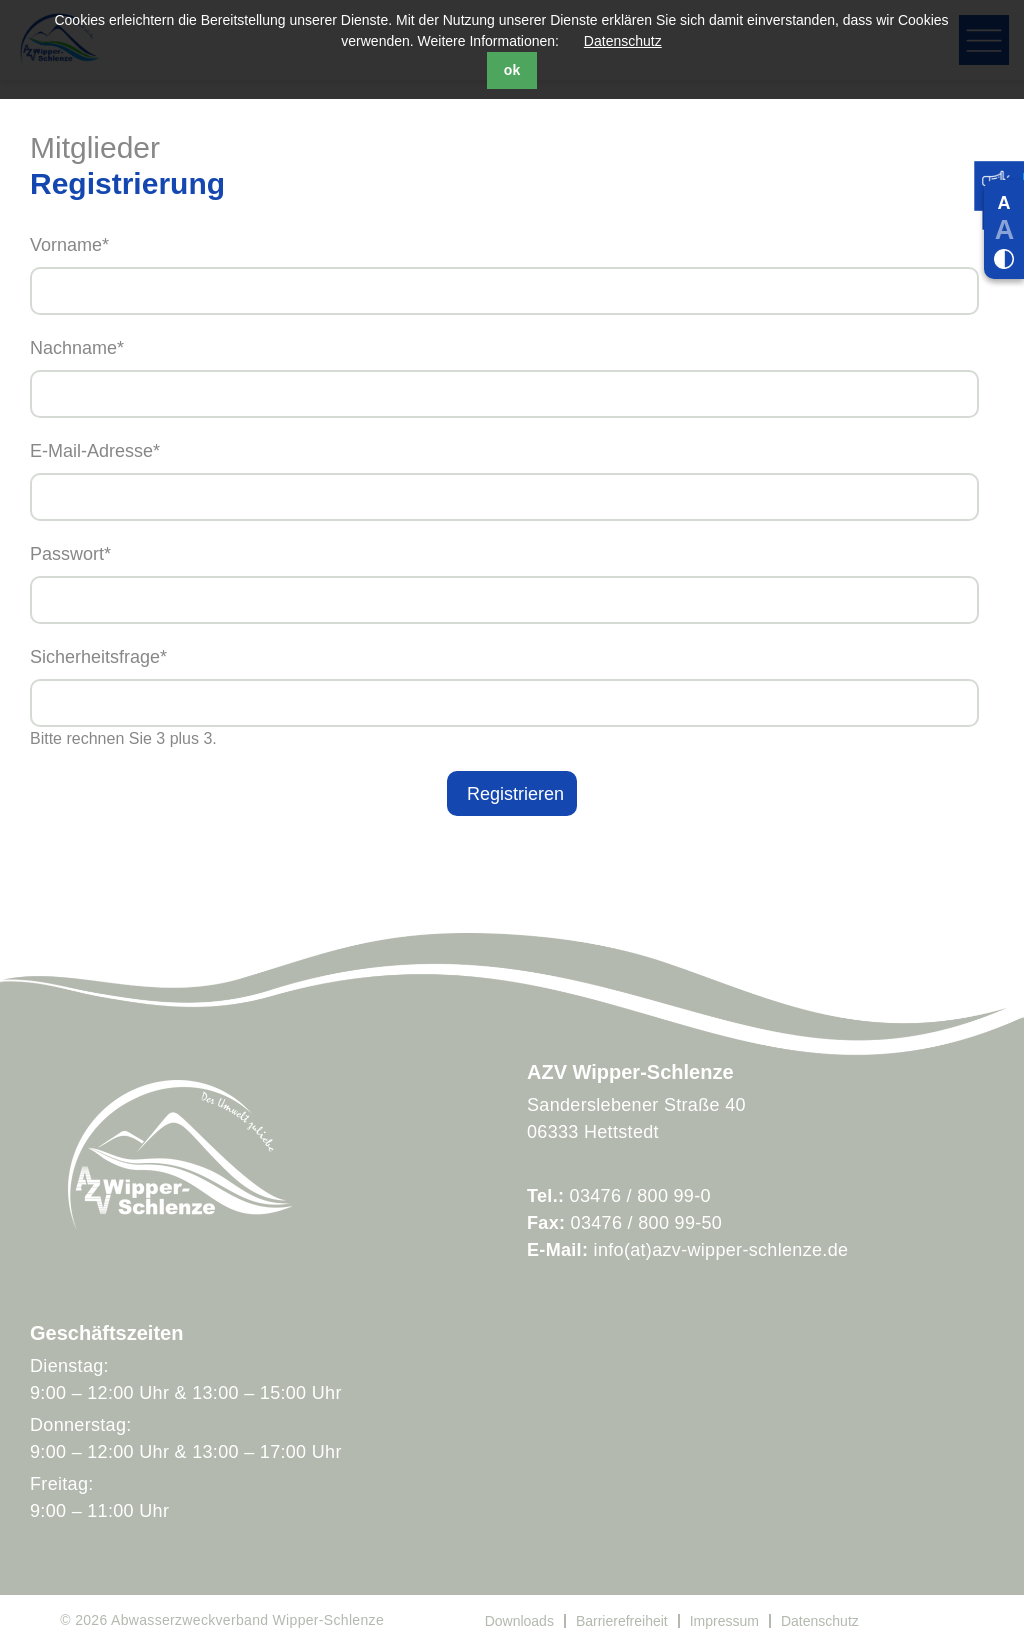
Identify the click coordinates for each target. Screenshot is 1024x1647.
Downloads (519, 1621)
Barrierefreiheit (622, 1621)
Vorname (512, 243)
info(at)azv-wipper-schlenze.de (721, 1250)
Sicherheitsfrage (512, 655)
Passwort (512, 552)
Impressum (724, 1621)
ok (512, 70)
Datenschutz (623, 41)
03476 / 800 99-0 (640, 1196)
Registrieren (515, 794)
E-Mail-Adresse (512, 449)
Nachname (512, 346)
